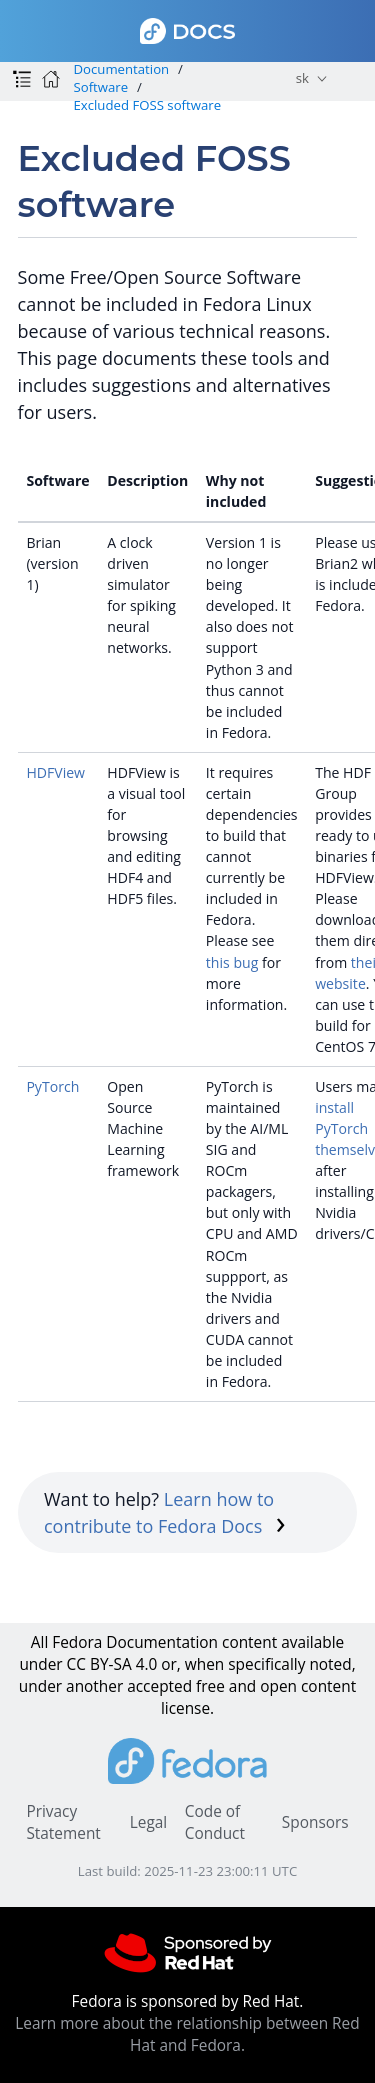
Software (100, 87)
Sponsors (315, 1822)
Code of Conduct (215, 1822)
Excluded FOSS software (147, 105)
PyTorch (52, 1086)
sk (302, 78)
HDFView (55, 772)
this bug (232, 962)
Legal (148, 1822)
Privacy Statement (63, 1822)
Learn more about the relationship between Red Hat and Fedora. (187, 2034)
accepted (159, 1686)
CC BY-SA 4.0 (112, 1664)
